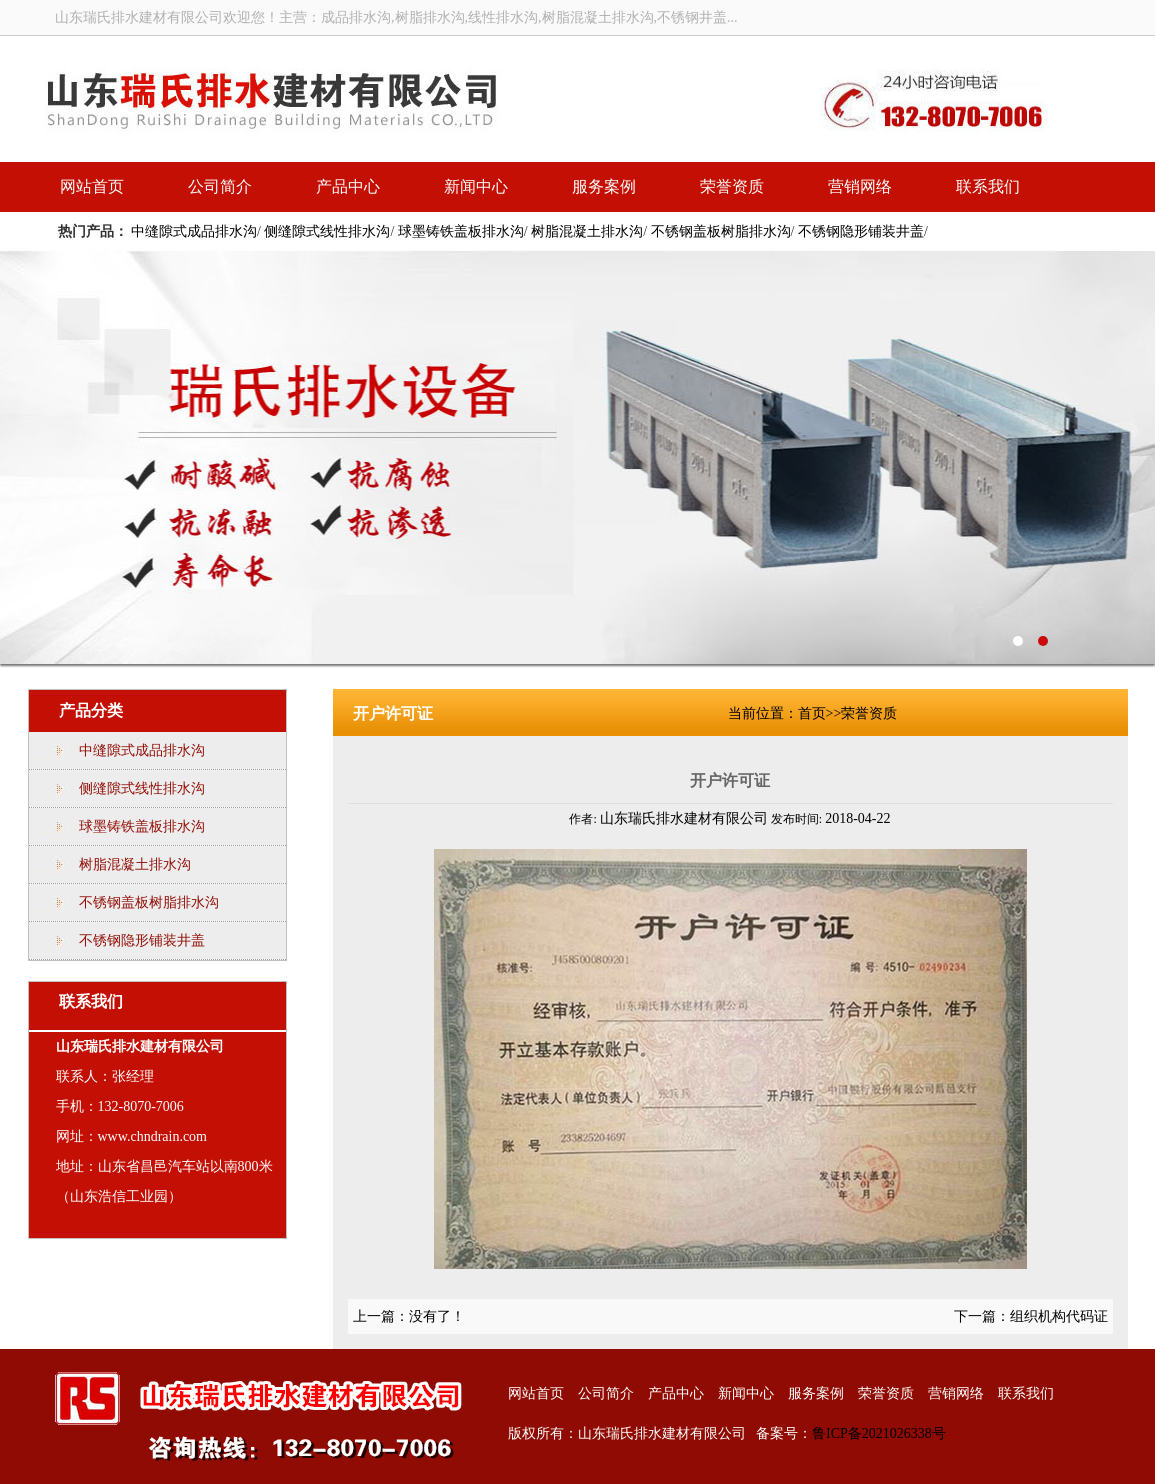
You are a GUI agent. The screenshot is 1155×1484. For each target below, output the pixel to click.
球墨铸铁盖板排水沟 (461, 231)
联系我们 (988, 186)
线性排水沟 (577, 457)
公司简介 (220, 186)
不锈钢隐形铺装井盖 (861, 231)
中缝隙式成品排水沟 (194, 231)
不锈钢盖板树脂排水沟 (721, 231)
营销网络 (860, 186)
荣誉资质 (732, 186)
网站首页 (92, 186)
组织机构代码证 (1059, 1316)
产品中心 (348, 186)
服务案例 (604, 186)
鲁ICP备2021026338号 (879, 1433)
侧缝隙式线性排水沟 (327, 231)
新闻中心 (476, 186)
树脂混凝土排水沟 (587, 231)
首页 (812, 713)
